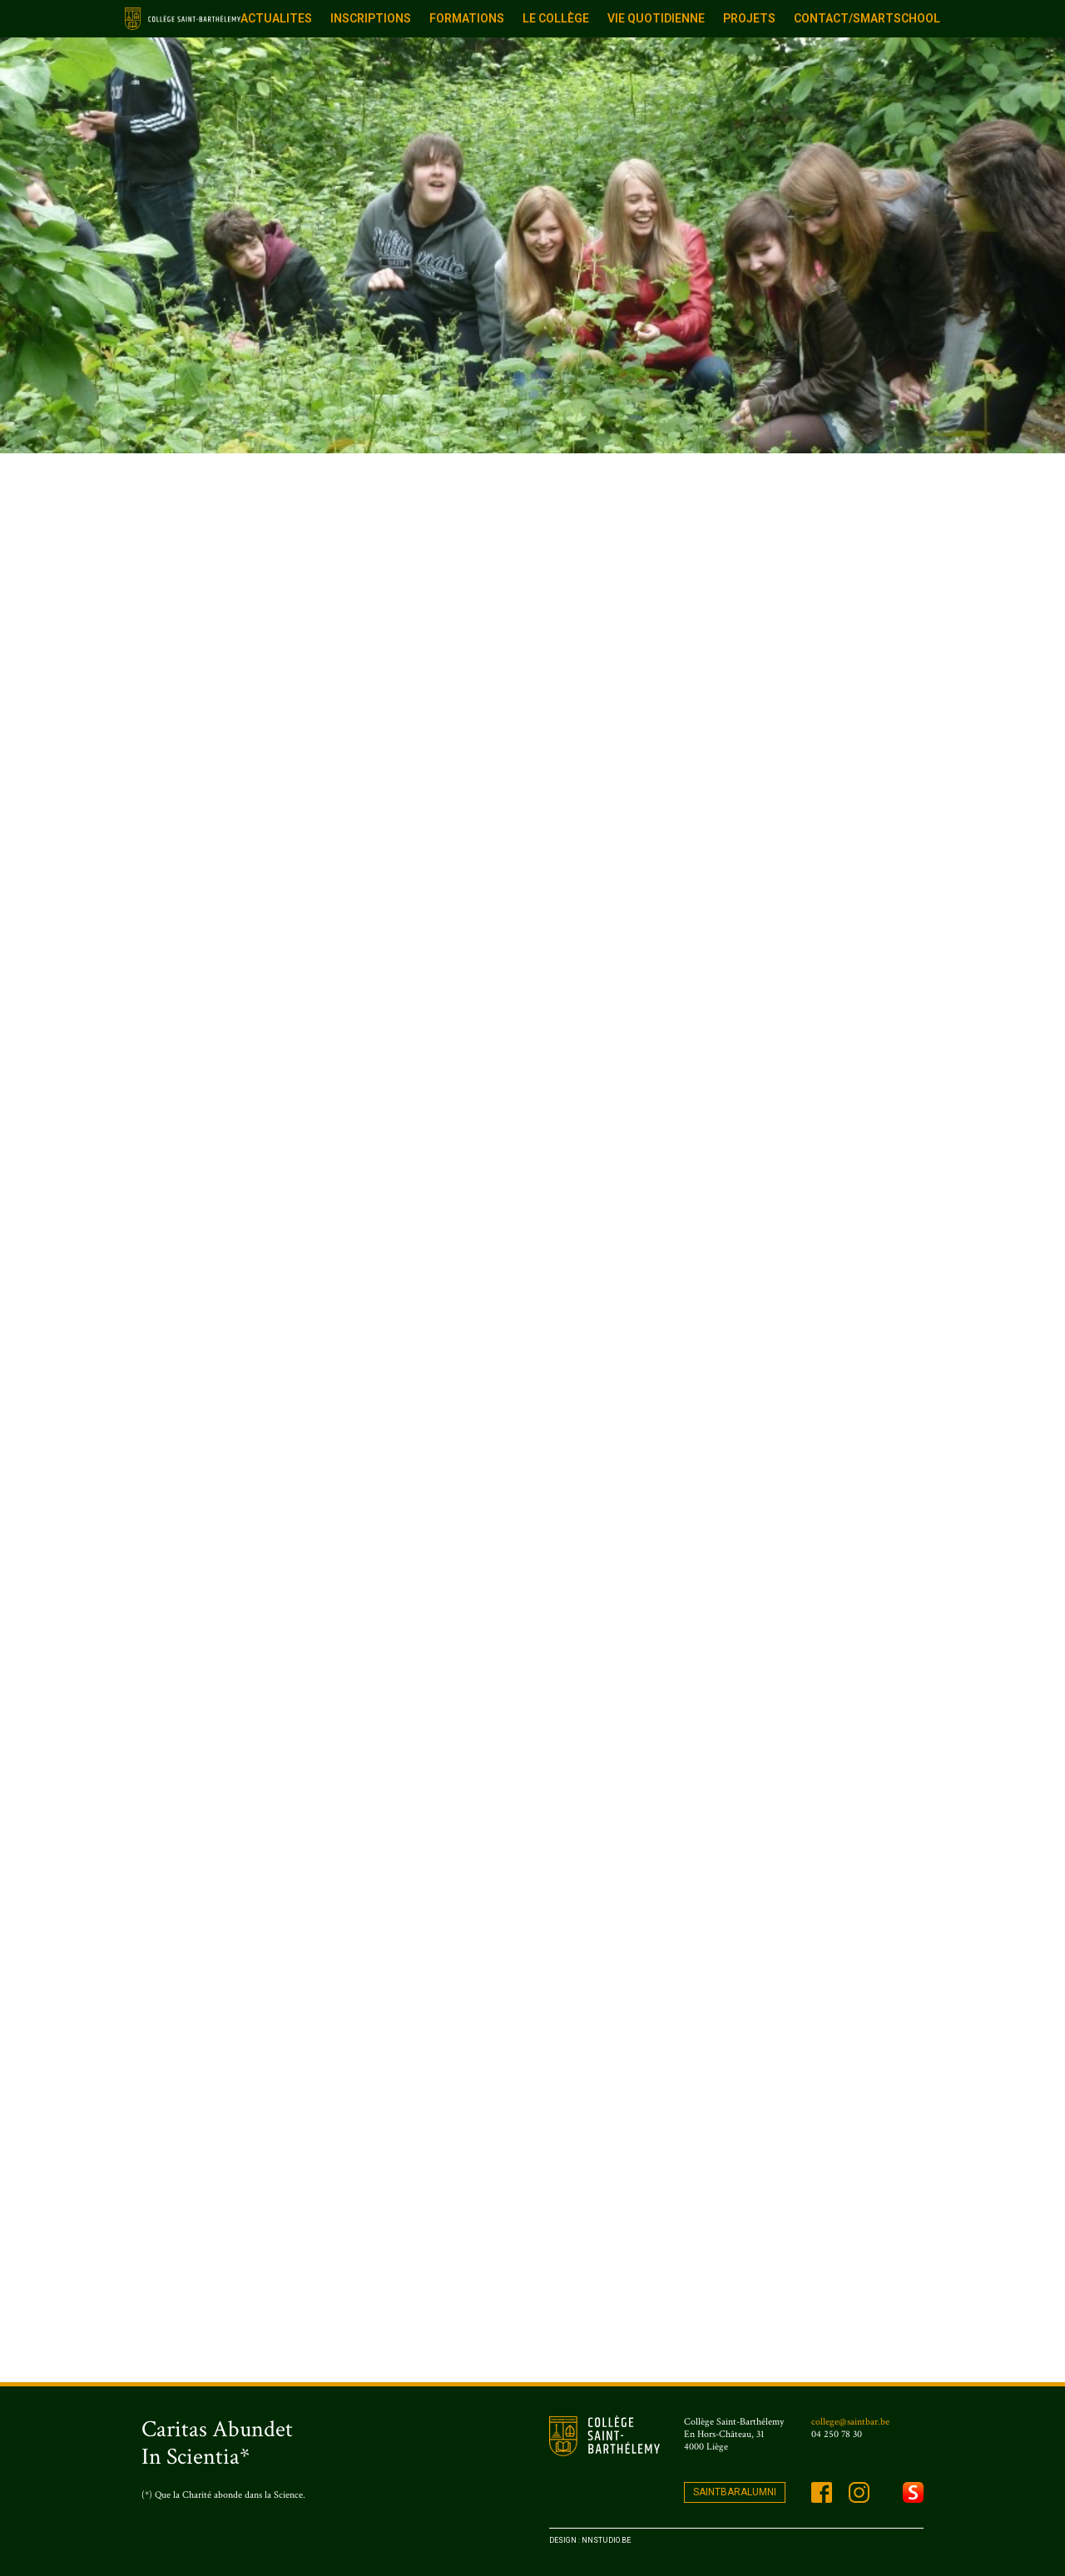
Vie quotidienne (656, 18)
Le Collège (556, 18)
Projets (749, 18)
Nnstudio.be (606, 2540)
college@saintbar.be (850, 2421)
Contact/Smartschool (867, 18)
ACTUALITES (276, 18)
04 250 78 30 (836, 2434)
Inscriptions (370, 18)
